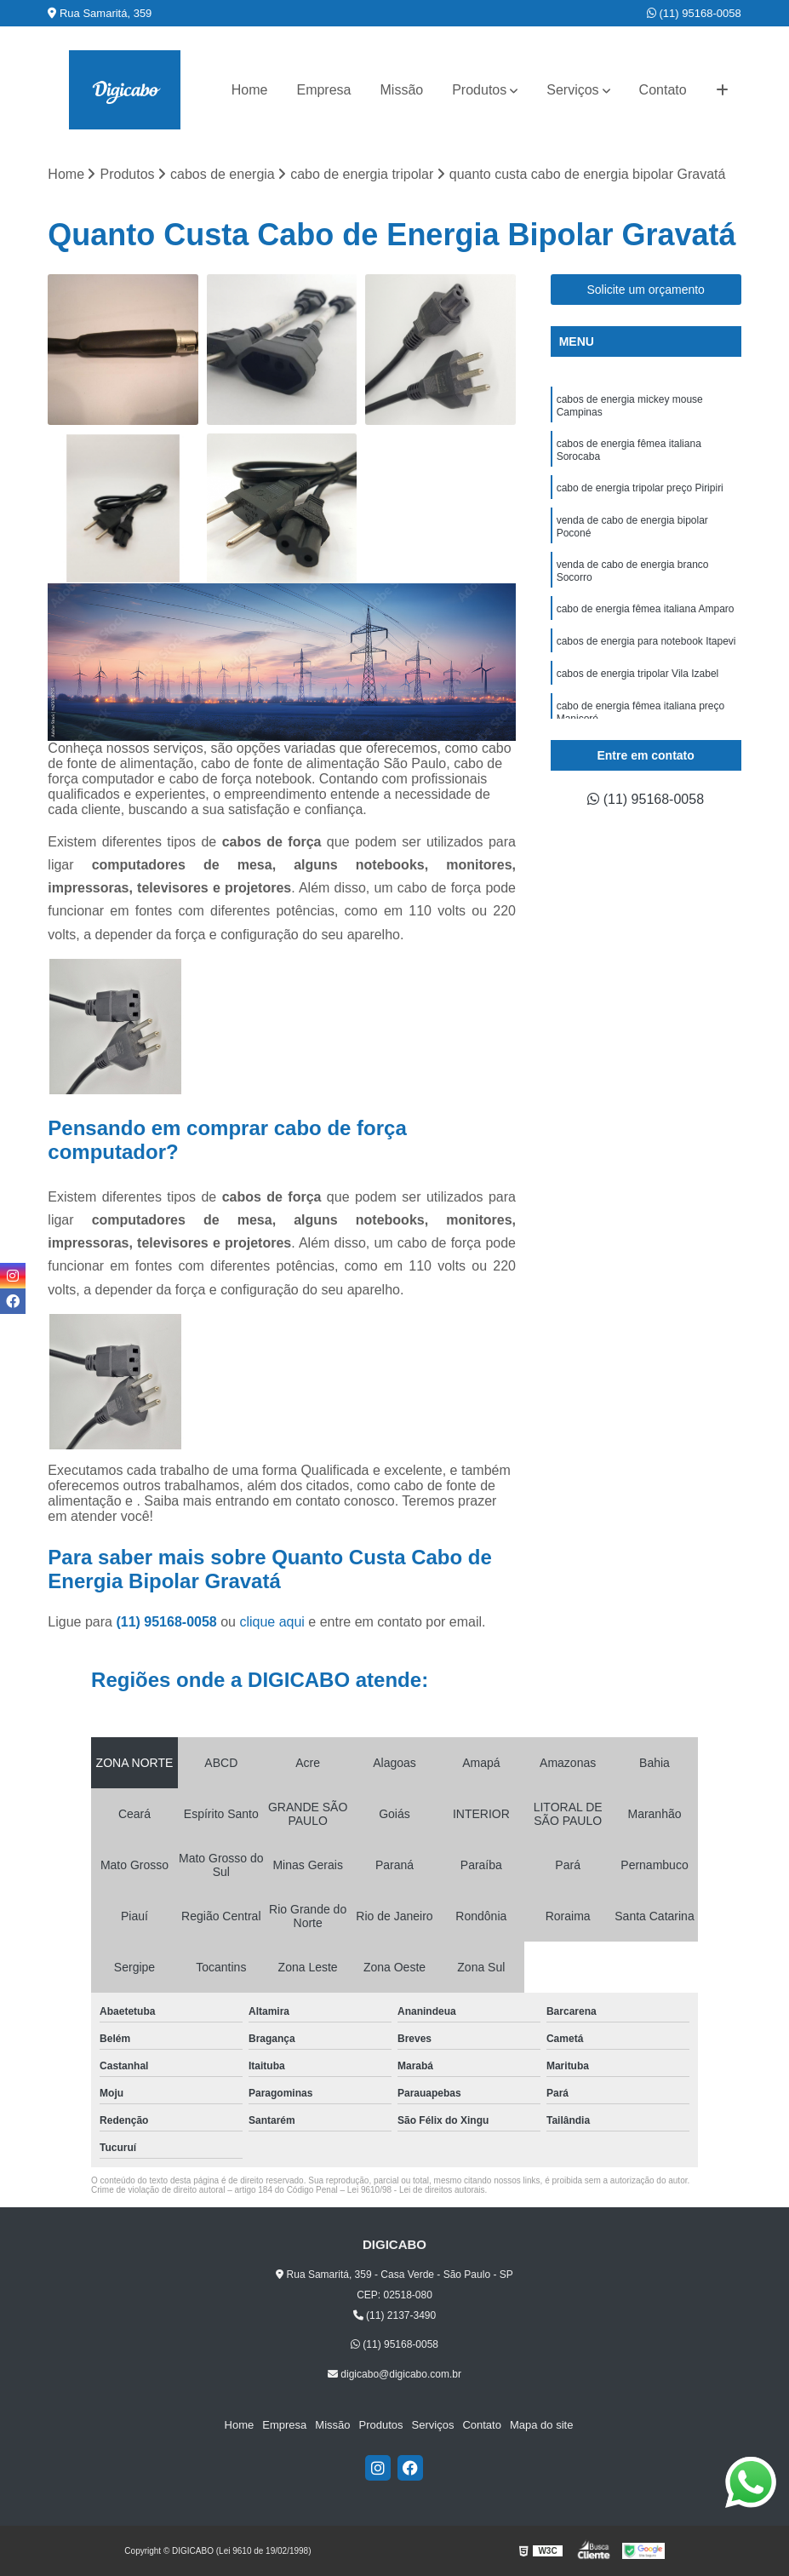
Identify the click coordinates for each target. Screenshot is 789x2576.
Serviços (572, 90)
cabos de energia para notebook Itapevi (646, 641)
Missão (402, 90)
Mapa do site (541, 2424)
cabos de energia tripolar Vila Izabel (638, 674)
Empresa (323, 90)
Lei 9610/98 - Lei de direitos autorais (416, 2189)
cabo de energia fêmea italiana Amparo (646, 609)
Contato (663, 90)
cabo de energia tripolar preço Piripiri (640, 488)
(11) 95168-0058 (694, 13)
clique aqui (272, 1622)
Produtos (479, 90)
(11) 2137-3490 (394, 2315)
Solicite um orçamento (645, 289)
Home (250, 90)
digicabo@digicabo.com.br (394, 2374)
